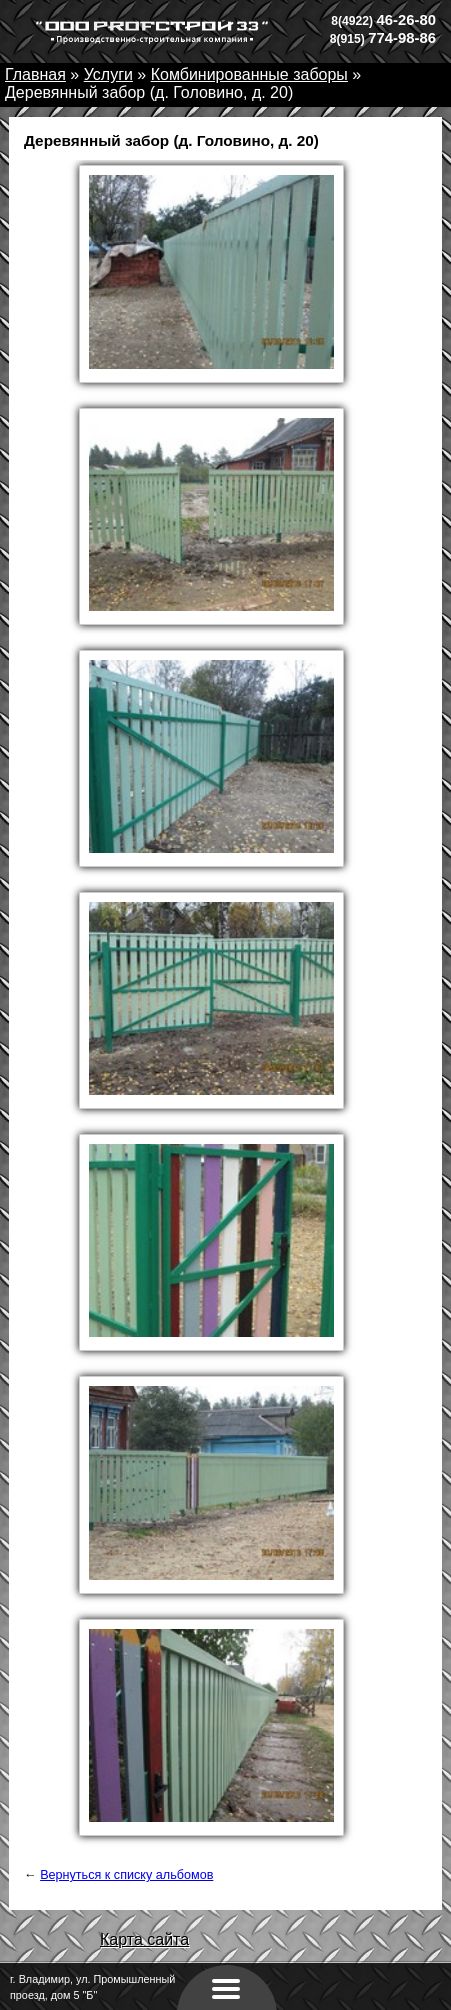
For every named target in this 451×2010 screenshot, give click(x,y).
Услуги (108, 74)
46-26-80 (383, 20)
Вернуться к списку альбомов (126, 1875)
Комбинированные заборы (249, 74)
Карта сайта (144, 1939)
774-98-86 (383, 38)
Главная (35, 74)
